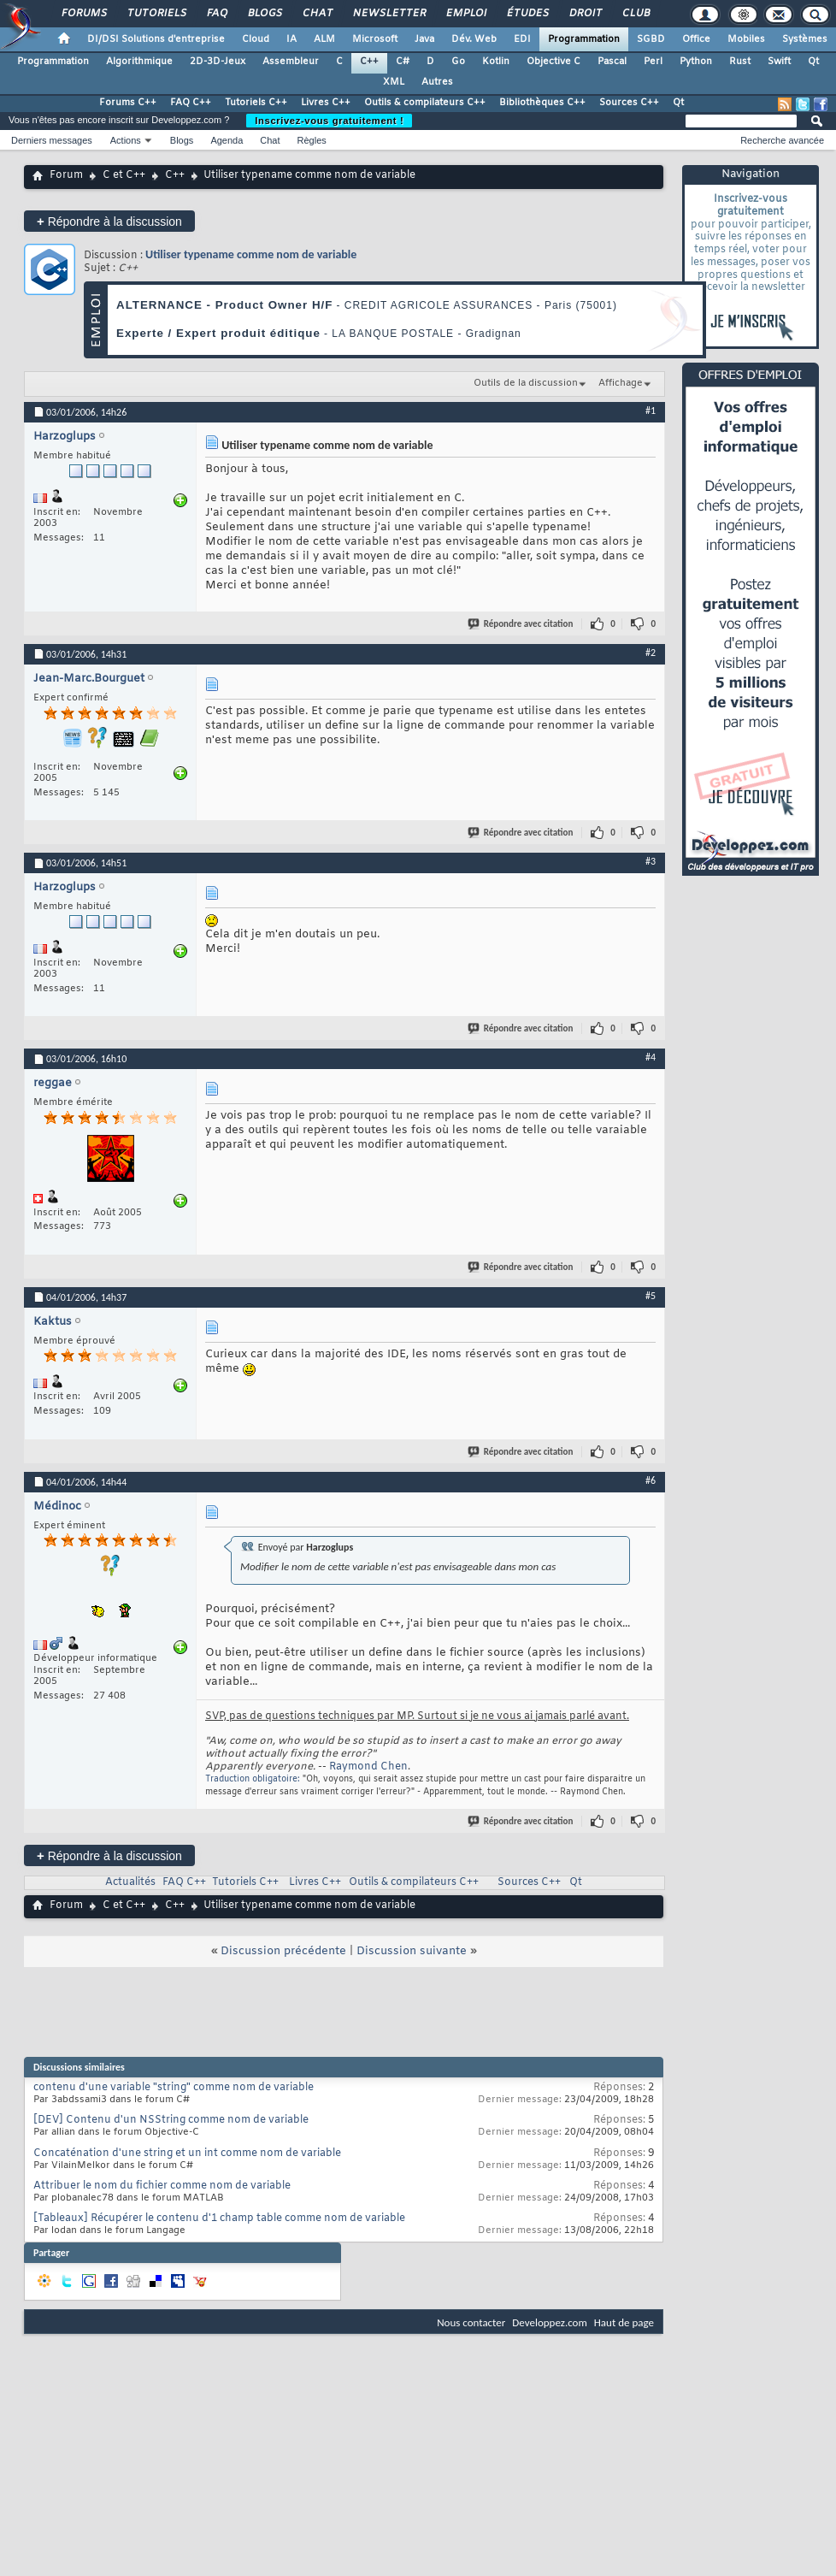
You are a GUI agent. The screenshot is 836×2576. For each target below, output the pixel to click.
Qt (813, 62)
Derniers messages (51, 140)
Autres (437, 82)
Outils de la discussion (526, 383)
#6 (650, 1480)
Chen (394, 1767)
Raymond (353, 1767)
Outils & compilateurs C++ (425, 103)
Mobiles (746, 39)
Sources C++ (629, 103)
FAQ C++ (190, 103)
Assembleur (290, 62)
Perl (653, 62)
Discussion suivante (411, 1951)
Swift (779, 62)
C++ (369, 62)
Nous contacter (471, 2322)
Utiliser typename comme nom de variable (250, 254)
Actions (125, 140)
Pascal (612, 62)
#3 (650, 861)
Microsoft (374, 39)
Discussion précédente (283, 1951)
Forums (83, 14)
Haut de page (624, 2322)
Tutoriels (156, 14)
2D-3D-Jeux (217, 62)
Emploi (465, 14)
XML (393, 82)
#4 (650, 1057)
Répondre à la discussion (109, 221)
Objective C (553, 62)
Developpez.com (549, 2322)
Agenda (226, 140)
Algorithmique (139, 62)
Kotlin (495, 62)
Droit (585, 14)
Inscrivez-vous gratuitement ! (329, 120)
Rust (740, 62)
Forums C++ (127, 103)
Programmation (584, 39)
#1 (650, 411)
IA (291, 39)
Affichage (620, 383)
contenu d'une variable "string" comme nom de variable (173, 2087)
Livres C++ (325, 103)
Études (527, 14)
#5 (650, 1296)
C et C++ (124, 175)
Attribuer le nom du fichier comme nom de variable (162, 2186)
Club (635, 14)
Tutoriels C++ (256, 103)
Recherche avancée (782, 140)
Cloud (255, 39)
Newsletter (388, 14)
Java (424, 39)
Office (696, 39)
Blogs (264, 14)
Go (458, 62)
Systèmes (804, 39)
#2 (650, 653)
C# (402, 62)
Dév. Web (474, 39)
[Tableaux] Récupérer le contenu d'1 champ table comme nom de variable (219, 2218)
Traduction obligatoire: (252, 1779)
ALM (324, 39)
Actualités (130, 1882)
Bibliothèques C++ (542, 103)
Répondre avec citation (521, 623)
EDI (522, 39)
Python (696, 62)
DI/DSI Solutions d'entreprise (156, 39)
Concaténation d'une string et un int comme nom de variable (187, 2153)
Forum (66, 175)
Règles (312, 140)
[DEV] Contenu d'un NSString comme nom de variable (171, 2120)
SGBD (651, 39)
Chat (316, 14)
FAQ (216, 14)
